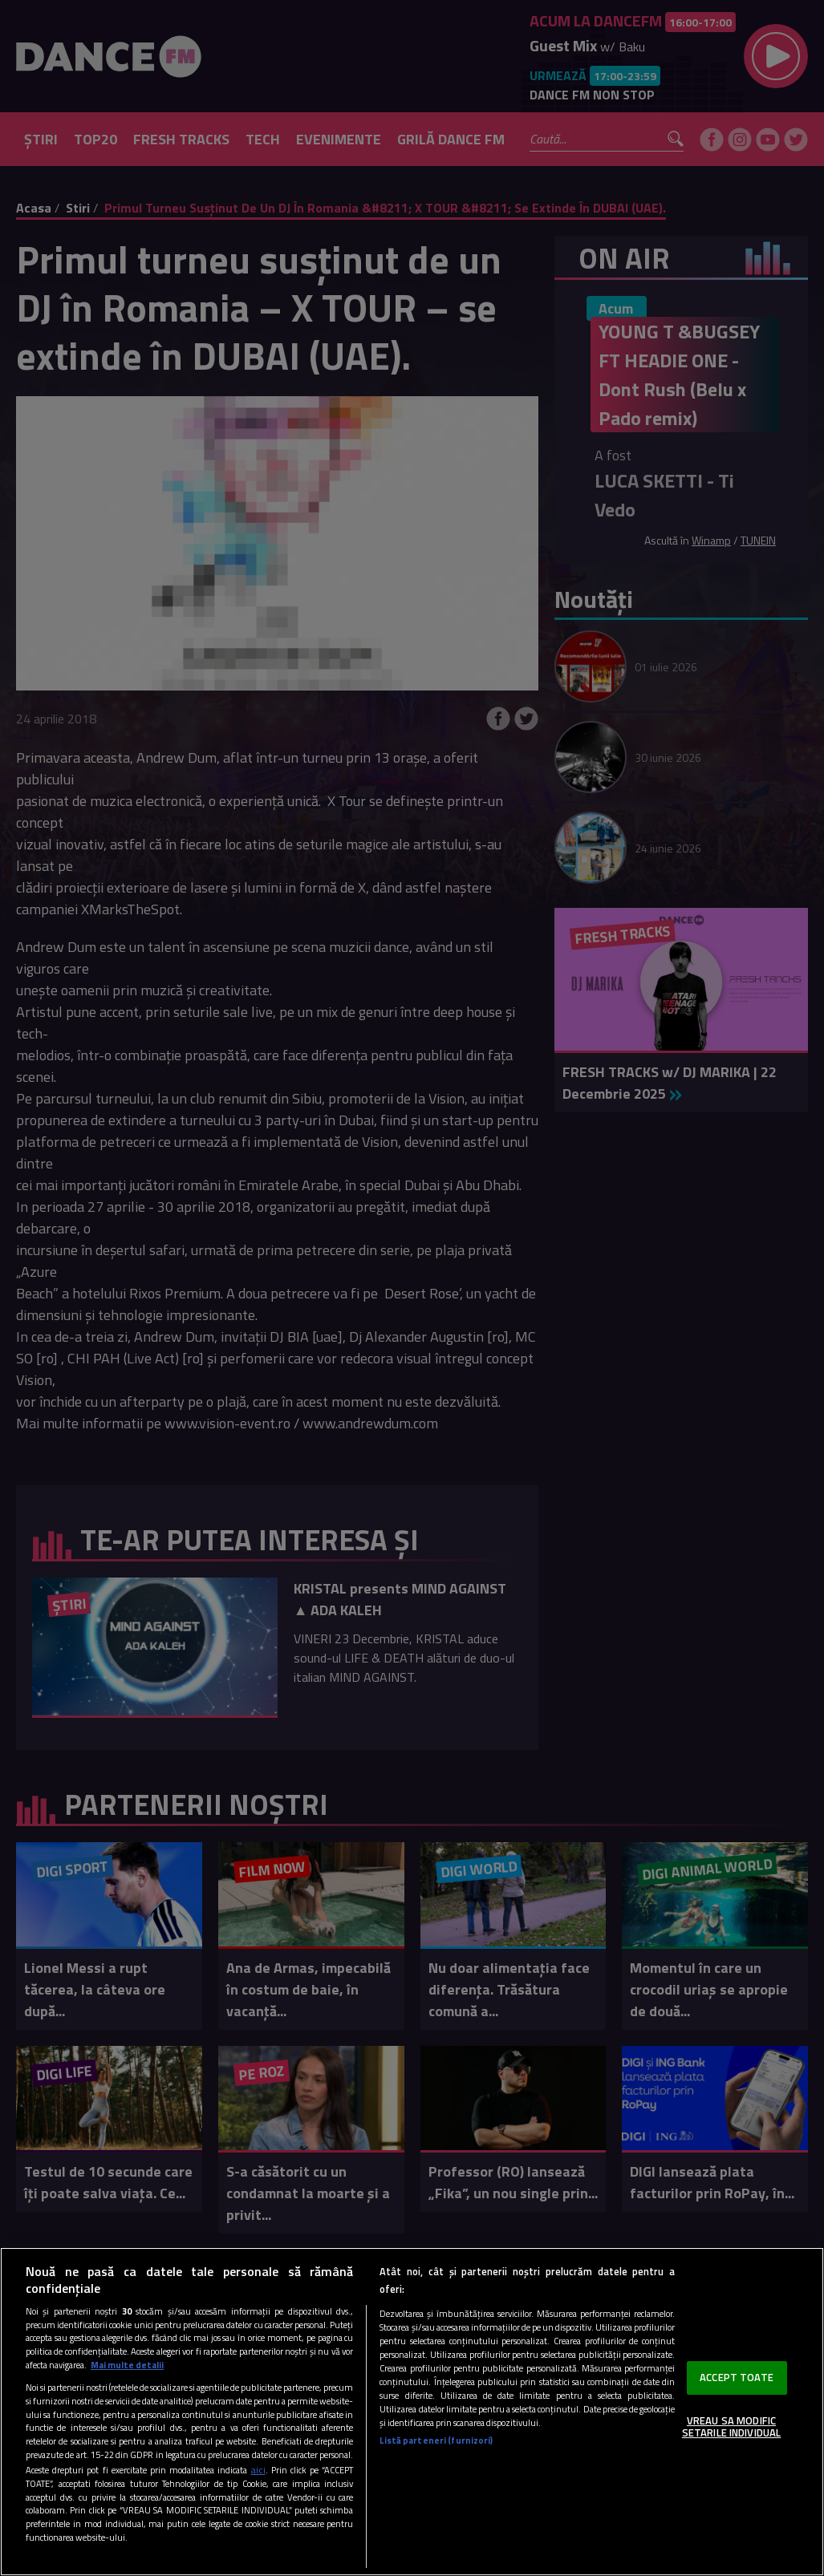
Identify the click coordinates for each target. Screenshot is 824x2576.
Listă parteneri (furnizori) (436, 2440)
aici (258, 2469)
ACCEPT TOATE (736, 2377)
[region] (412, 2411)
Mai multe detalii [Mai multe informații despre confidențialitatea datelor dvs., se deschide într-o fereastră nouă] (127, 2364)
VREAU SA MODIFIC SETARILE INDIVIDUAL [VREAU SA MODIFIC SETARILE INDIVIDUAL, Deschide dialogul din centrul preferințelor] (731, 2426)
